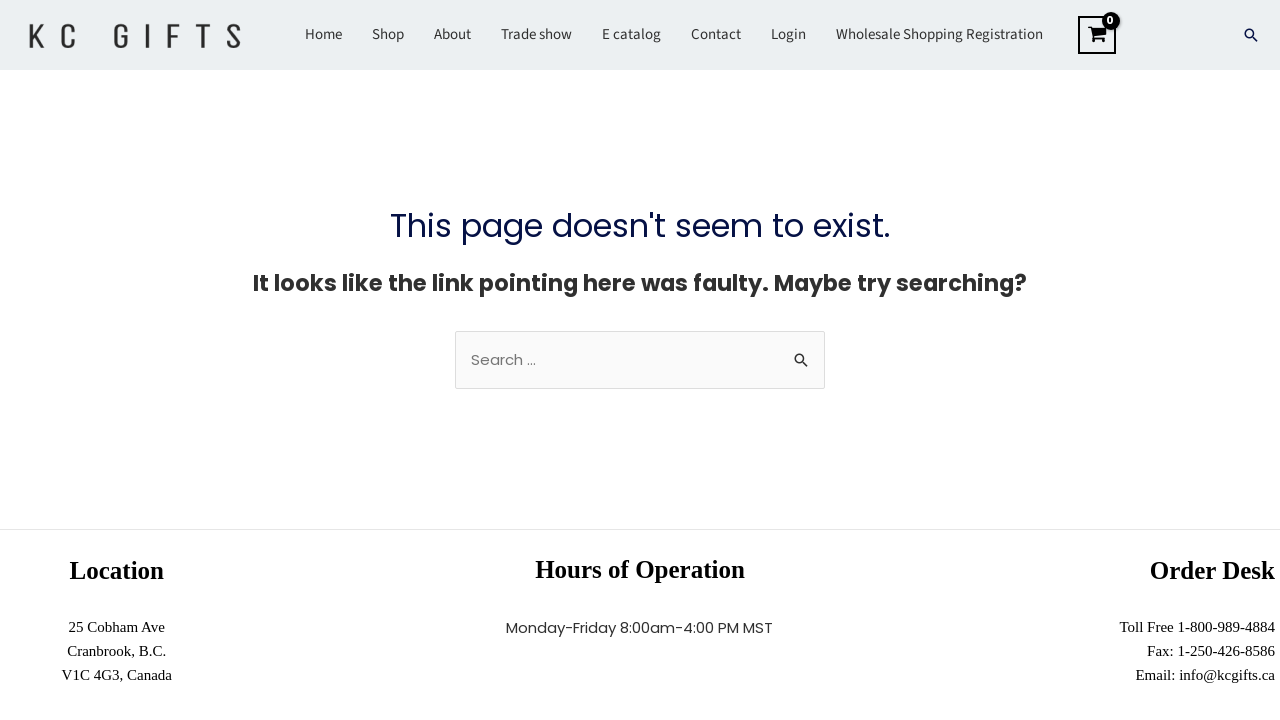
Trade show (536, 34)
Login (788, 34)
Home (323, 34)
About (452, 34)
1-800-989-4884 (1227, 627)
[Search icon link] (1251, 35)
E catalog (631, 34)
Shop (388, 34)
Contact (716, 34)
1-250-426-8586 (1227, 651)
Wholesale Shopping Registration (939, 34)
